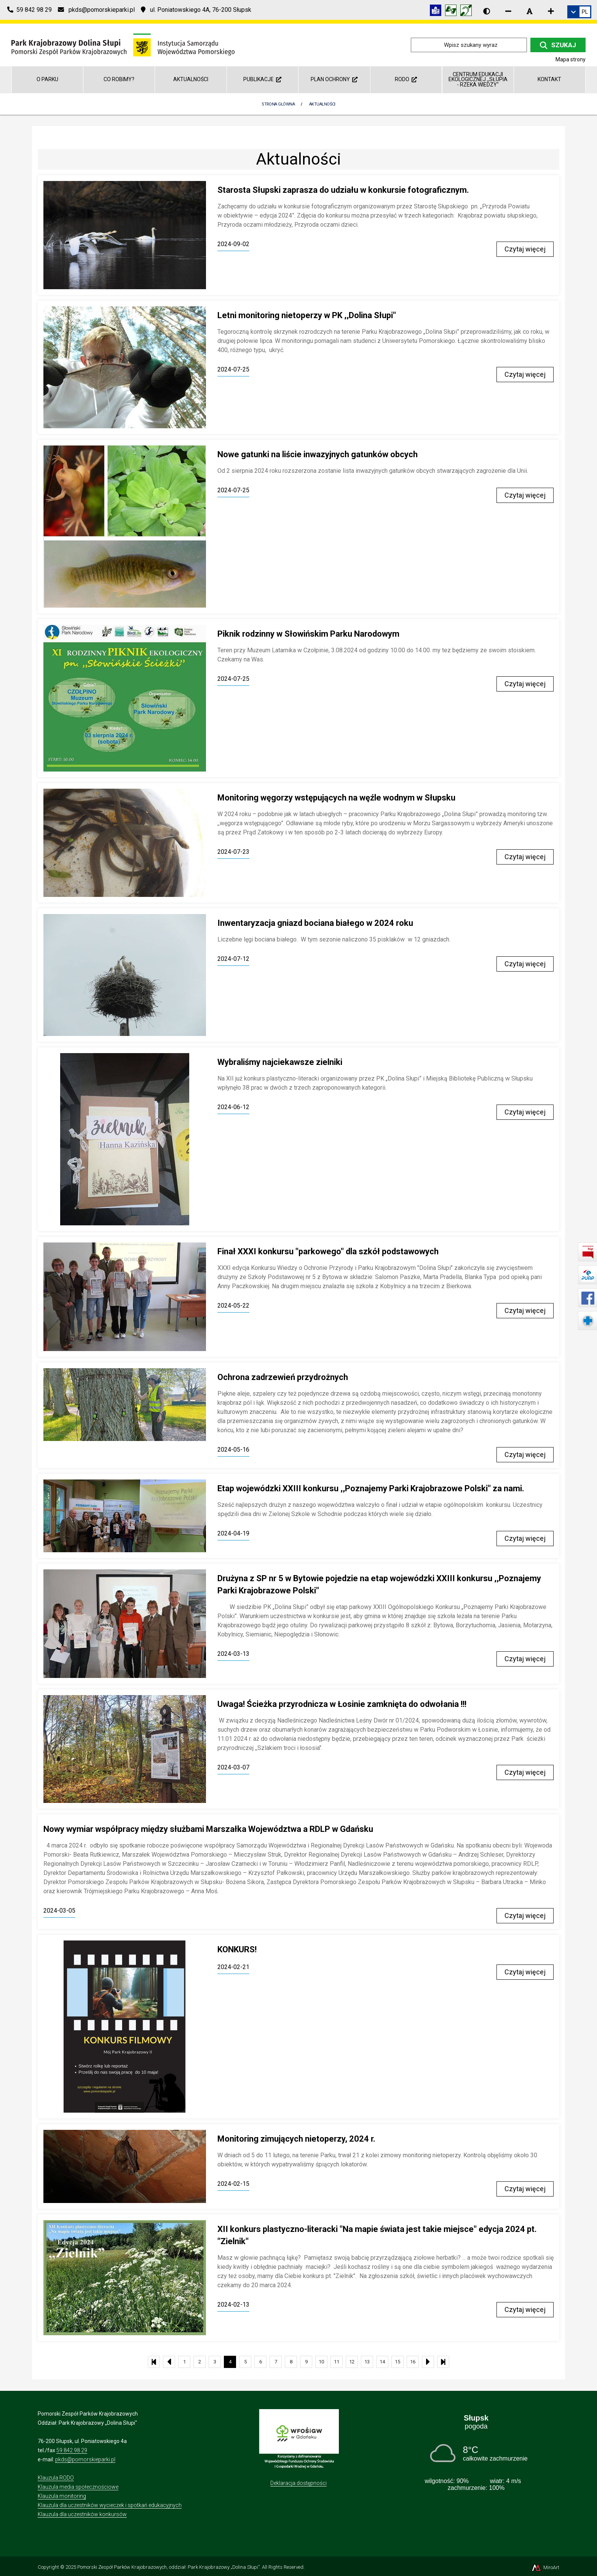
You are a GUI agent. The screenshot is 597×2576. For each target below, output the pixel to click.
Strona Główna (278, 104)
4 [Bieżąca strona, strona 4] (230, 2362)
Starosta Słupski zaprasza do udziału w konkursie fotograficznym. (343, 190)
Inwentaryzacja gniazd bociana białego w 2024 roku (315, 923)
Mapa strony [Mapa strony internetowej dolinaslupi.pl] (570, 59)
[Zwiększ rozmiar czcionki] (551, 11)
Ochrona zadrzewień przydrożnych (282, 1377)
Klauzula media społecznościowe (78, 2487)
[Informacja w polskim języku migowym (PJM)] (468, 11)
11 (336, 2362)
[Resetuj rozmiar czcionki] (529, 11)
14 (382, 2362)
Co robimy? (119, 79)
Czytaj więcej (525, 249)
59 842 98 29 (71, 2450)
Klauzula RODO (56, 2478)
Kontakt (549, 79)
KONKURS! (237, 1949)
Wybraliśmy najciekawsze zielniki (279, 1062)
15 (397, 2362)
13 (367, 2362)
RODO (406, 79)
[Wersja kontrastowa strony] (487, 11)
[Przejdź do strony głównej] (123, 44)
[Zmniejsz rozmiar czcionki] (508, 11)
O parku (47, 79)
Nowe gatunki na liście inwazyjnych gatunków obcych (317, 454)
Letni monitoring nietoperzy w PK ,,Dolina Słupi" (306, 315)
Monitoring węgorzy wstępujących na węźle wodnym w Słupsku (336, 797)
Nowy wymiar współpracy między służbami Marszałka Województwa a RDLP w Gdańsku (208, 1829)
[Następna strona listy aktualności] (428, 2362)
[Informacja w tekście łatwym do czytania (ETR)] (437, 11)
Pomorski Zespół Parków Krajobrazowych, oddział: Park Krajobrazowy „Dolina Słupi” (168, 2567)
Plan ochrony (334, 79)
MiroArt (545, 2567)
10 (321, 2362)
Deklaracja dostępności (298, 2483)
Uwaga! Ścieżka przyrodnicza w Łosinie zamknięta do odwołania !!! (341, 1704)
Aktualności (190, 79)
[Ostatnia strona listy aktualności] (443, 2362)
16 (412, 2362)
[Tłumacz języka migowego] (452, 11)
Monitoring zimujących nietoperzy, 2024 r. (296, 2139)
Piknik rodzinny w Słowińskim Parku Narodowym (308, 634)
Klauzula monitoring (62, 2496)
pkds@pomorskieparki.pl (85, 2459)
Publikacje (262, 79)
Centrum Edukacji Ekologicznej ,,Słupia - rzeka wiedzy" (478, 79)
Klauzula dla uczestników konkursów (82, 2514)
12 (351, 2362)
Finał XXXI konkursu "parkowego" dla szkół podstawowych (328, 1251)
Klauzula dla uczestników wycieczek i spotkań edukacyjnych (110, 2505)
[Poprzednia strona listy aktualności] (169, 2362)
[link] (579, 11)
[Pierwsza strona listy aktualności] (154, 2362)
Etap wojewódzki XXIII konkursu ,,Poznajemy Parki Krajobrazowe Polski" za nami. (370, 1488)
